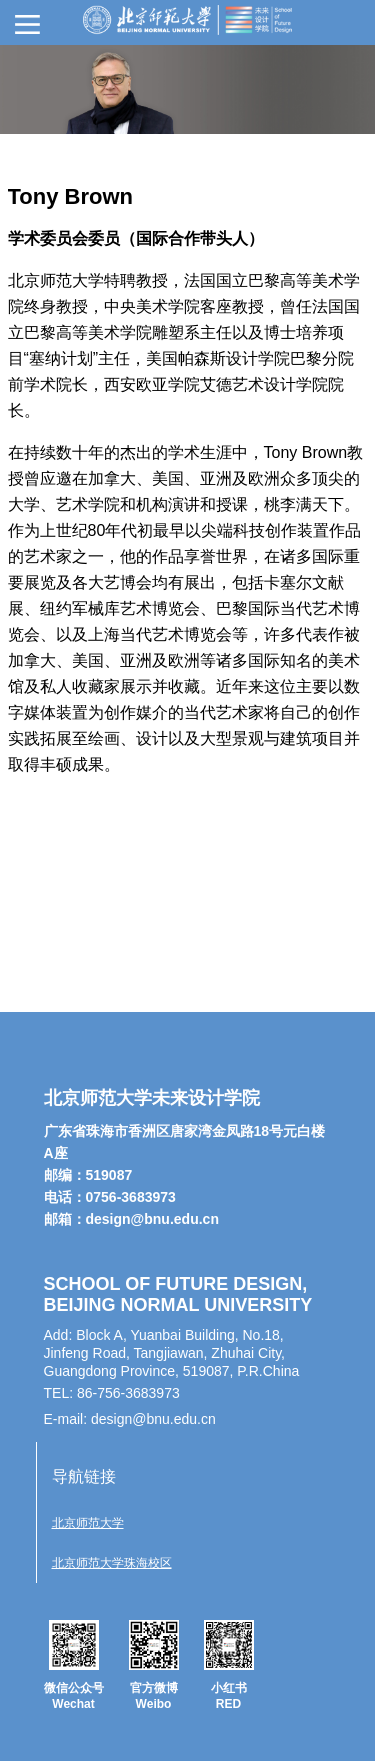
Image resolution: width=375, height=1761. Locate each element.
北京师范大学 (88, 1523)
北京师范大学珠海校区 (112, 1563)
